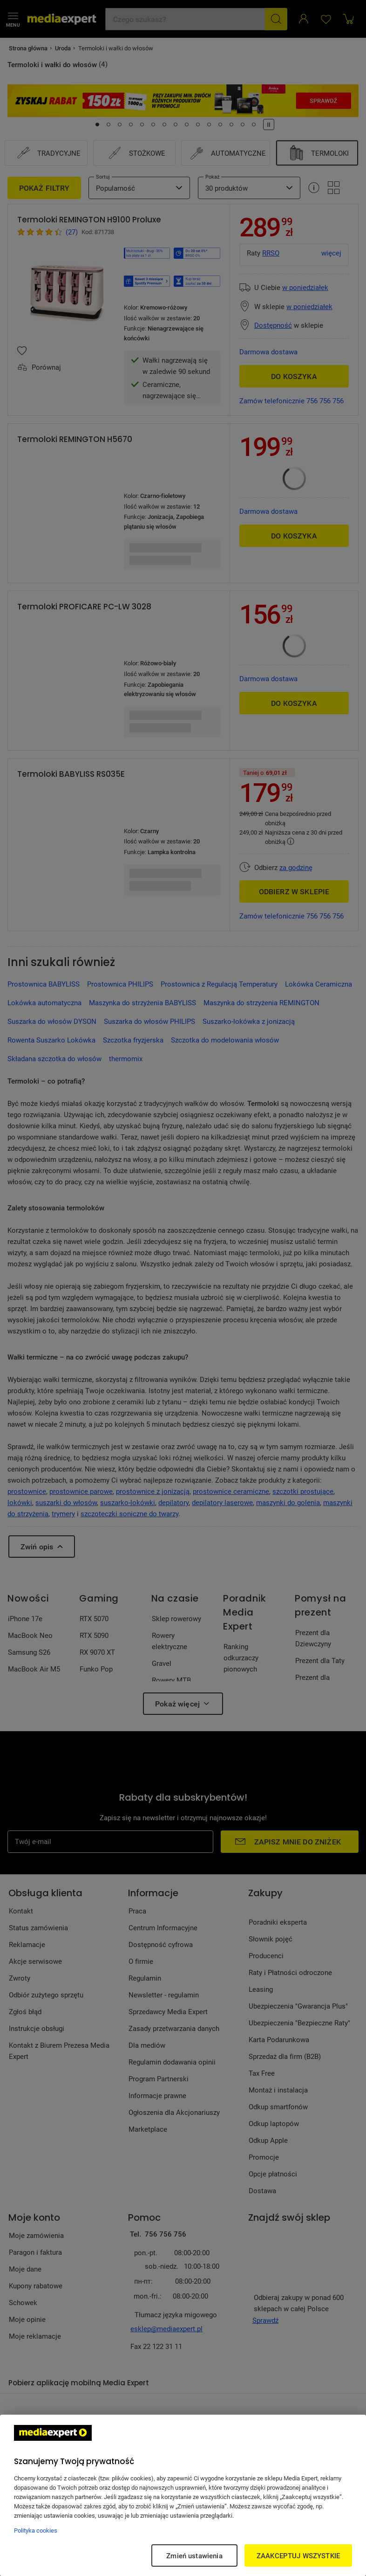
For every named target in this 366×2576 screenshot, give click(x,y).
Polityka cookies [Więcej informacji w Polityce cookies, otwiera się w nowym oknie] (35, 2530)
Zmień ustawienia (194, 2555)
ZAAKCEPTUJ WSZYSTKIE (298, 2555)
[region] (183, 2495)
